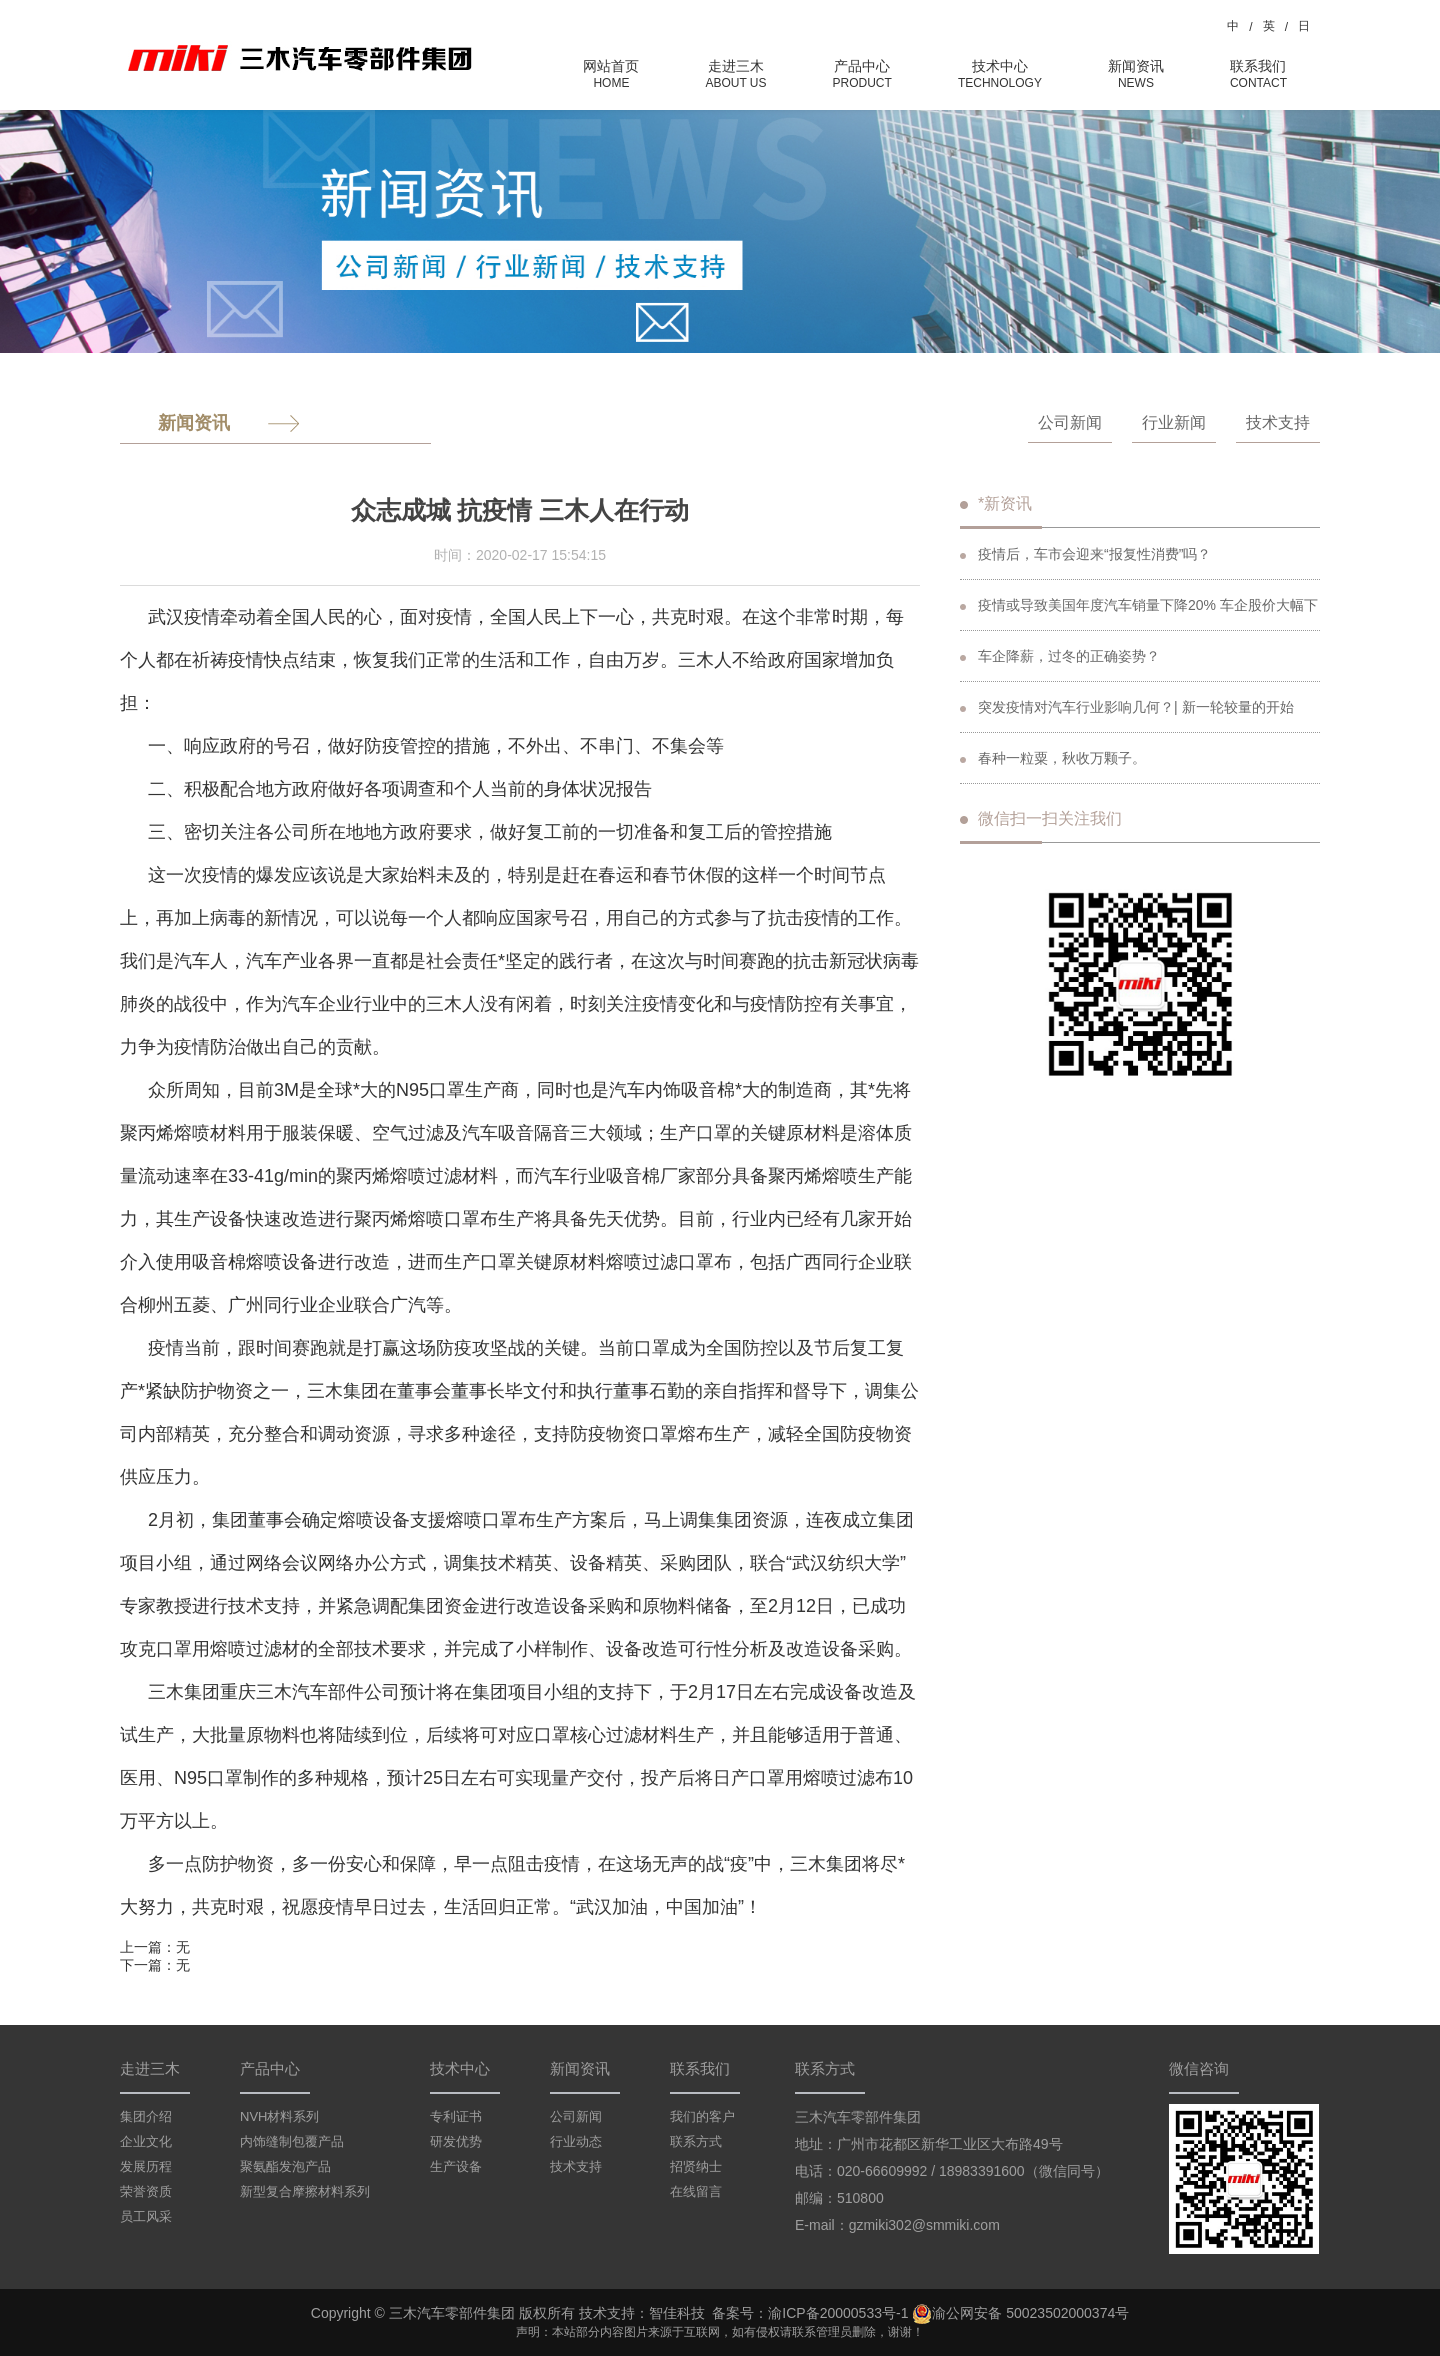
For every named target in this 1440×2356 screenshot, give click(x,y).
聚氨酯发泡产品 (285, 2166)
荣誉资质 (146, 2191)
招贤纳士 (696, 2166)
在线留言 (696, 2191)
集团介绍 (146, 2116)
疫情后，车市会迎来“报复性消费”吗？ (1085, 554)
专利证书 (456, 2116)
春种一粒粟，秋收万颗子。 (1053, 758)
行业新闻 (1174, 422)
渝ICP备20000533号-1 (838, 2313)
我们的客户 (702, 2116)
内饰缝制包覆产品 (292, 2141)
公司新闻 (1070, 422)
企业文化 (146, 2141)
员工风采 (146, 2216)
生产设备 (456, 2166)
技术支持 (1278, 422)
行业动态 (576, 2141)
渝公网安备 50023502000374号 (1020, 2314)
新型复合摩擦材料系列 (305, 2191)
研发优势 (456, 2141)
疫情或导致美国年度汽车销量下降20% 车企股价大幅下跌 (1139, 614)
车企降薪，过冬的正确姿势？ (1060, 656)
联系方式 (696, 2141)
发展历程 (146, 2166)
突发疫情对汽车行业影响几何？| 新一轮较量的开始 (1127, 707)
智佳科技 (677, 2313)
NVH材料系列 (279, 2116)
